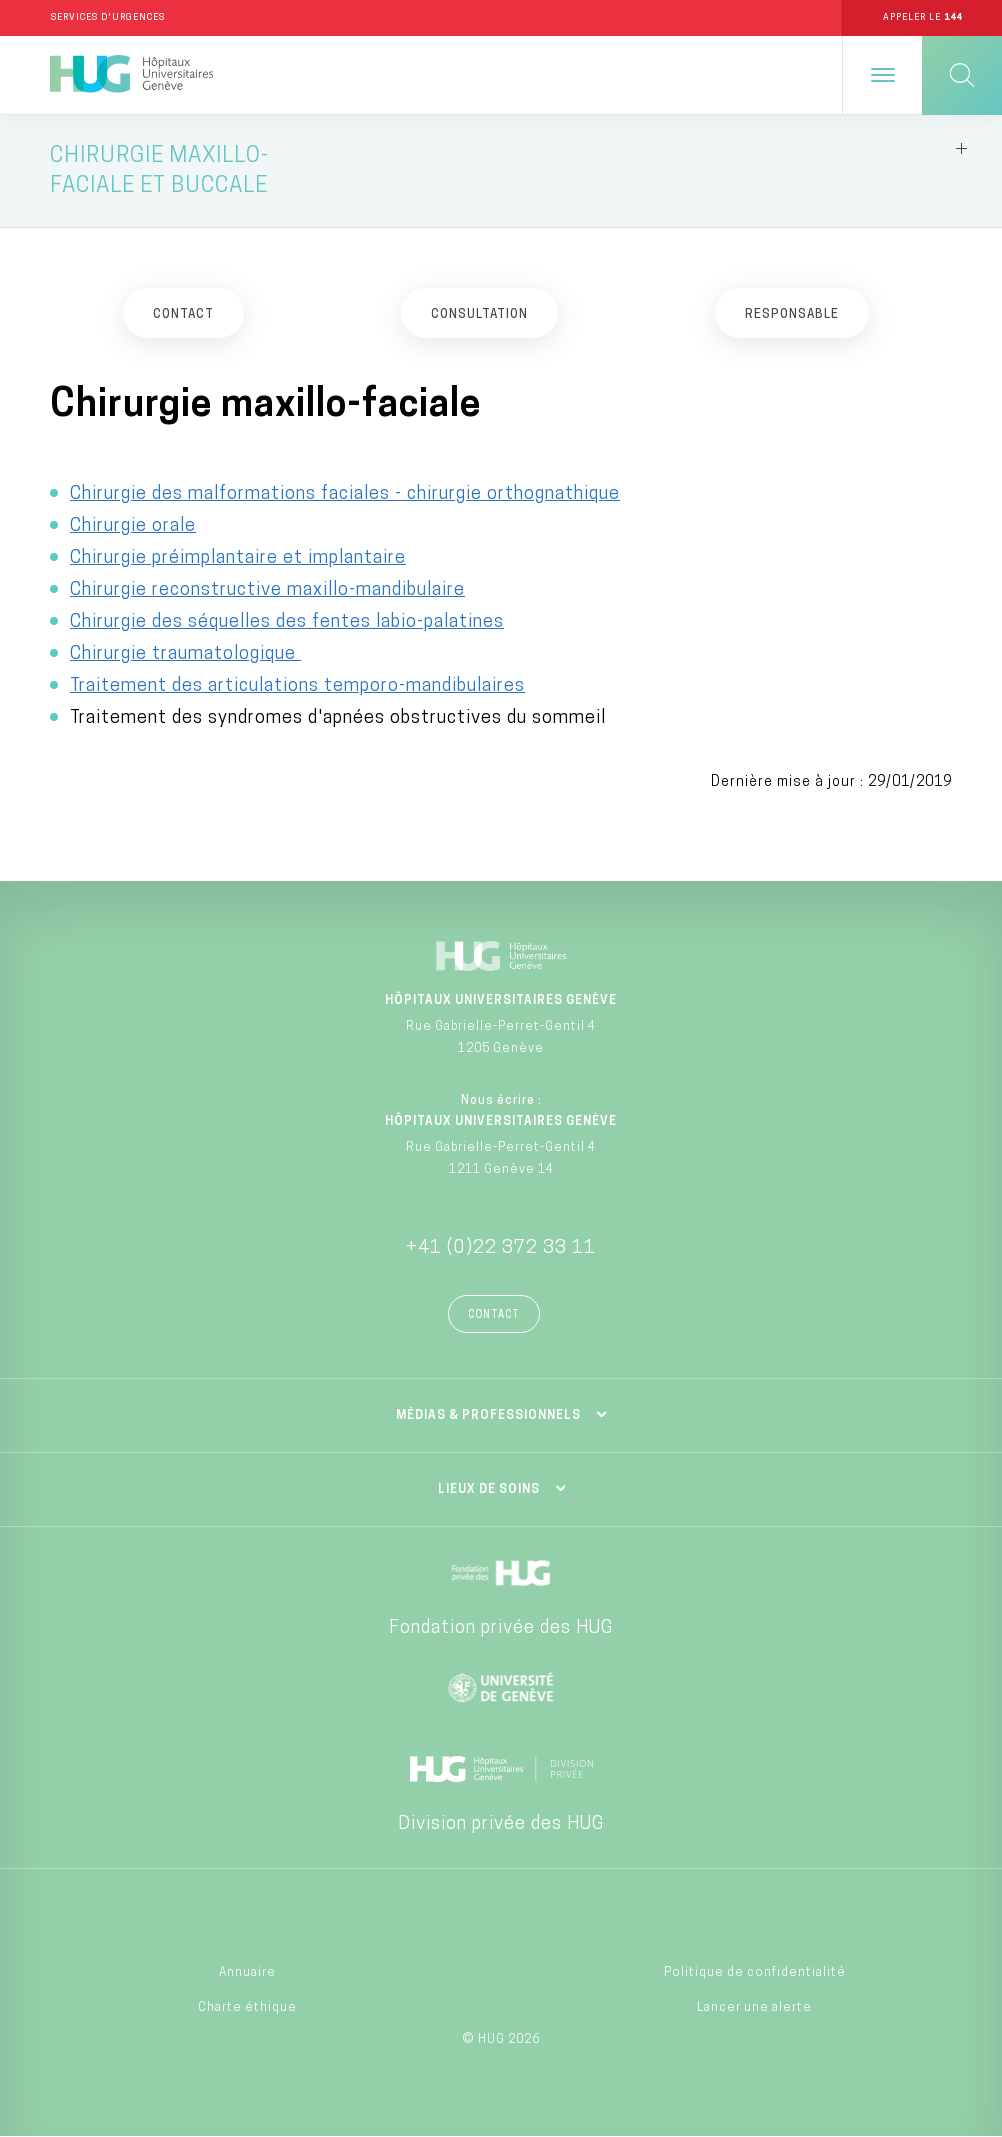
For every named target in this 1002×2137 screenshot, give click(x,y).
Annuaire (247, 1975)
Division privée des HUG (501, 1825)
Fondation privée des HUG (501, 1629)
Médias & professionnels (488, 1417)
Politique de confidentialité (755, 1975)
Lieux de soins (489, 1491)
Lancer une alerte (754, 2009)
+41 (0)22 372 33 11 (501, 1249)
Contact (494, 1316)
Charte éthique (247, 2009)
